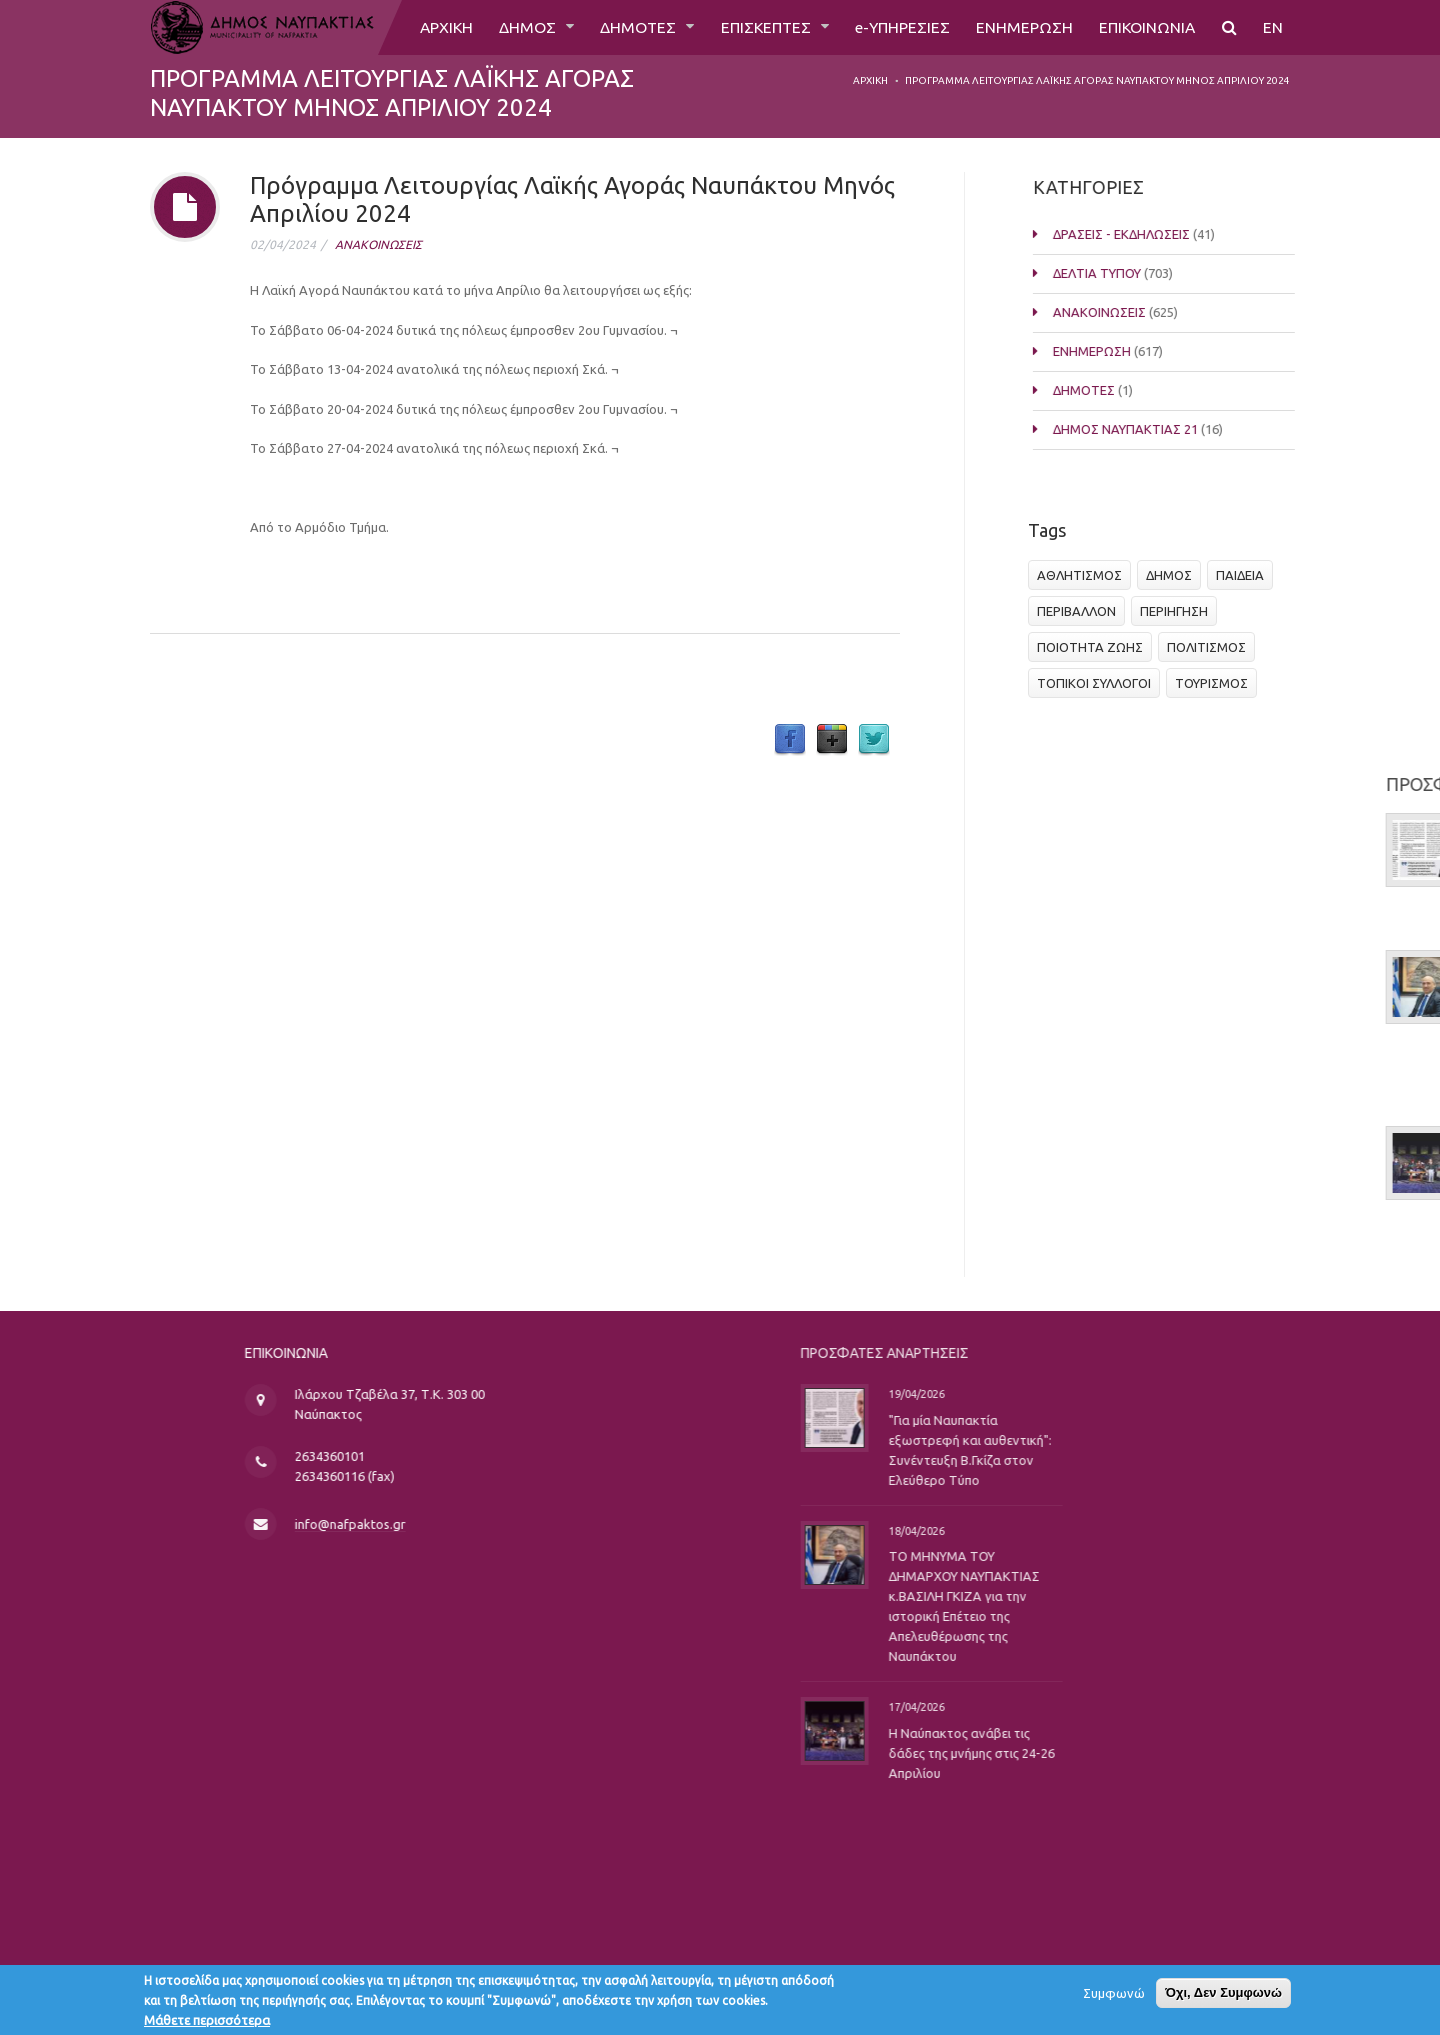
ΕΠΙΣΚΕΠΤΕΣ (762, 27)
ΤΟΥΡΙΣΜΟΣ (1217, 683)
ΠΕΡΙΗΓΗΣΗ (1180, 611)
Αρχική (870, 80)
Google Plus (832, 740)
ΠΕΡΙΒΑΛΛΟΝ (1082, 611)
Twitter (874, 740)
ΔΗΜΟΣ (521, 27)
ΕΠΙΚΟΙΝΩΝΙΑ (1146, 27)
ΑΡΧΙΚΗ (437, 27)
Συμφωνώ (1114, 1997)
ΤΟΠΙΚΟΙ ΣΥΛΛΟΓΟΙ (1100, 683)
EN (1273, 27)
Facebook (790, 740)
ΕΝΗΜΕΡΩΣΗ (1022, 27)
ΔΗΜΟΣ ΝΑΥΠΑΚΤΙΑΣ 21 (1144, 429)
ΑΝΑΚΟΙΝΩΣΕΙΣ (378, 244)
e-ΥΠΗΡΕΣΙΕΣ (899, 27)
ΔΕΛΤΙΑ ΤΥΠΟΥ (1116, 273)
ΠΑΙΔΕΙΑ (1246, 575)
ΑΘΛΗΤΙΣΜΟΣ (1085, 575)
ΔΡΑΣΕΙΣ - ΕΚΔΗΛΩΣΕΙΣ (1140, 234)
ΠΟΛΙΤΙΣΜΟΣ (1212, 647)
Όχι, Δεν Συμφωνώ (1223, 1996)
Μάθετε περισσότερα (207, 2024)
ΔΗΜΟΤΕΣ (632, 27)
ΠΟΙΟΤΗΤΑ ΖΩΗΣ (1096, 647)
